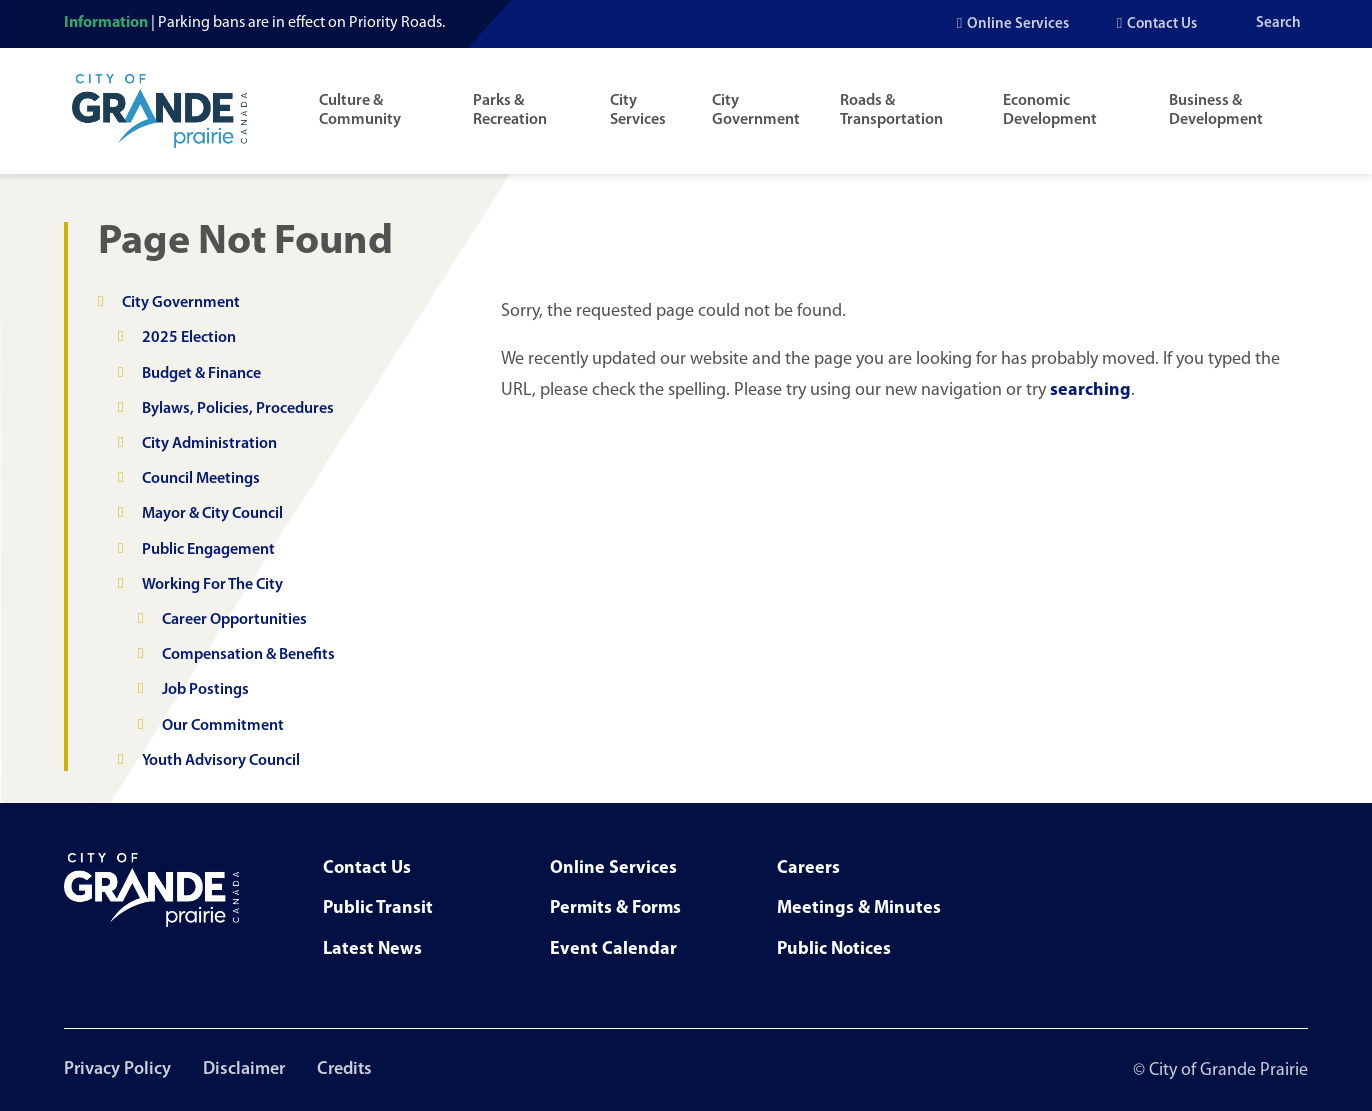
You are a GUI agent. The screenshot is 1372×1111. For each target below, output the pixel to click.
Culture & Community (360, 110)
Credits (344, 1069)
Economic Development (1050, 110)
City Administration (209, 444)
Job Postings (205, 690)
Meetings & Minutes (859, 908)
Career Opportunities (234, 620)
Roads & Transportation (891, 110)
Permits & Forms (615, 908)
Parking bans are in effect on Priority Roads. (301, 23)
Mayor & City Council (212, 514)
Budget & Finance (201, 374)
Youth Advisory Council (221, 761)
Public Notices (834, 949)
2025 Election (189, 338)
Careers (808, 868)
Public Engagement (208, 550)
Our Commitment (223, 726)
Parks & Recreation (510, 110)
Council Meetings (201, 479)
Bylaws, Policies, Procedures (238, 409)
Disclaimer (244, 1069)
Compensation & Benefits (248, 655)
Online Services (1018, 24)
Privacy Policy (117, 1069)
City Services (638, 110)
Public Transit (378, 908)
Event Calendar (613, 949)
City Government (756, 110)
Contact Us (1162, 24)
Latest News (372, 949)
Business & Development (1216, 110)
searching (1090, 390)
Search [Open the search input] (1278, 23)
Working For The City (212, 585)
